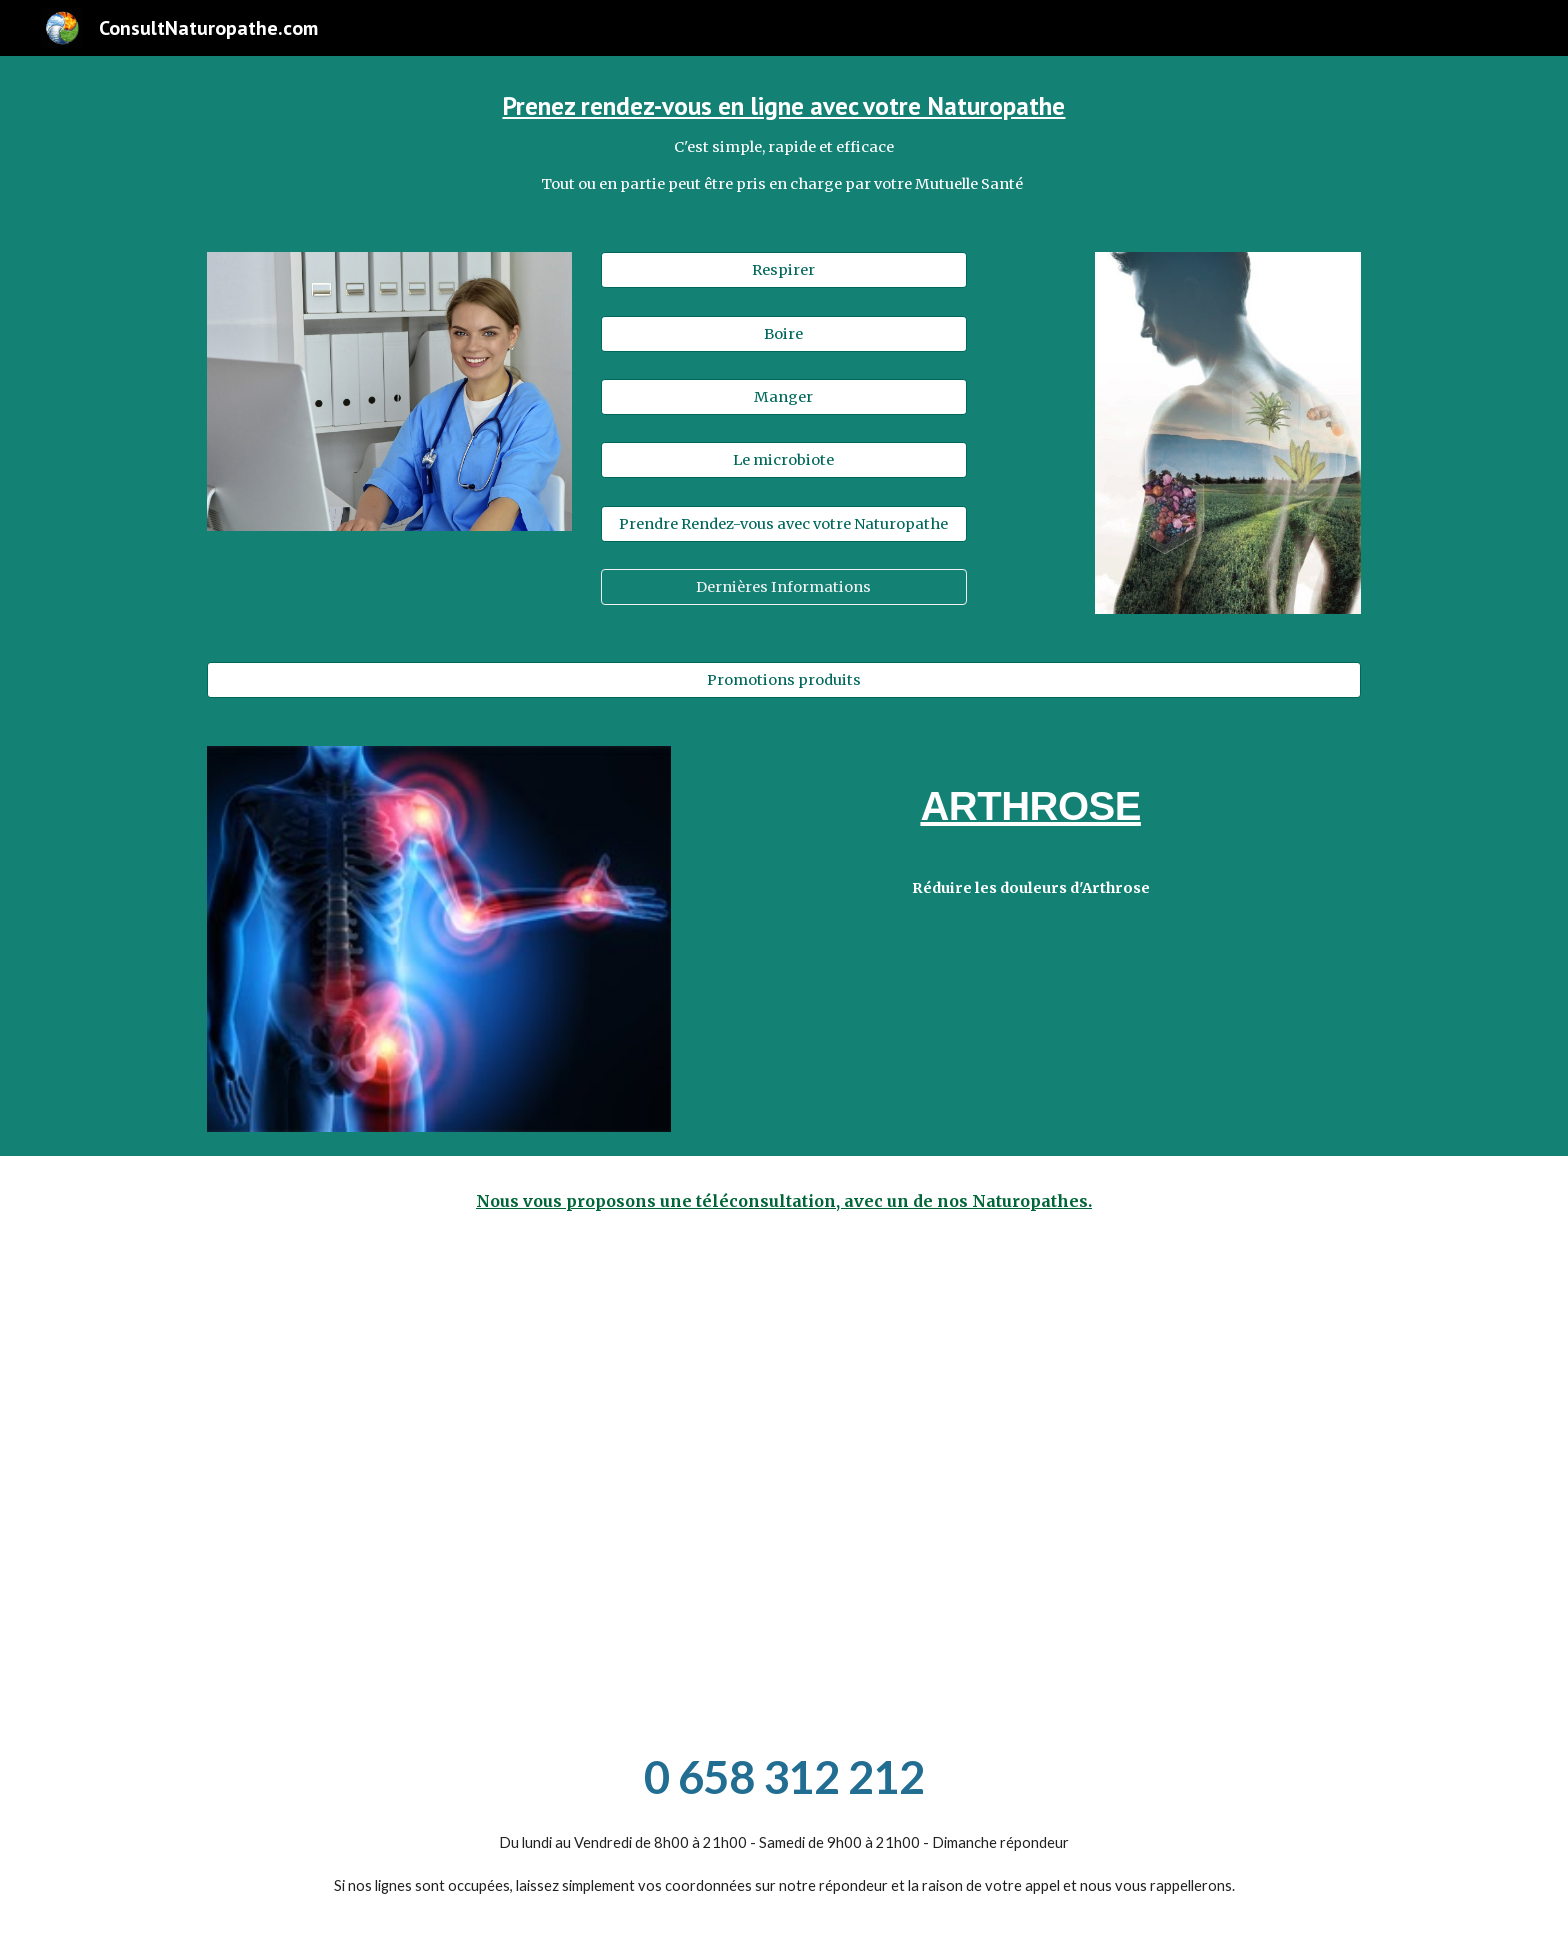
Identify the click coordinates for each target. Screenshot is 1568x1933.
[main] (784, 142)
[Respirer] (783, 270)
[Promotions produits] (784, 679)
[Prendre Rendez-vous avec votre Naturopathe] (783, 523)
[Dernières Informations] (783, 587)
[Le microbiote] (783, 460)
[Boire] (783, 333)
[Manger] (783, 396)
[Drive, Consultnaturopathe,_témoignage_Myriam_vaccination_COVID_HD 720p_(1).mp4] (488, 1479)
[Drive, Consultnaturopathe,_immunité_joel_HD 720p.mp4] (1080, 1479)
